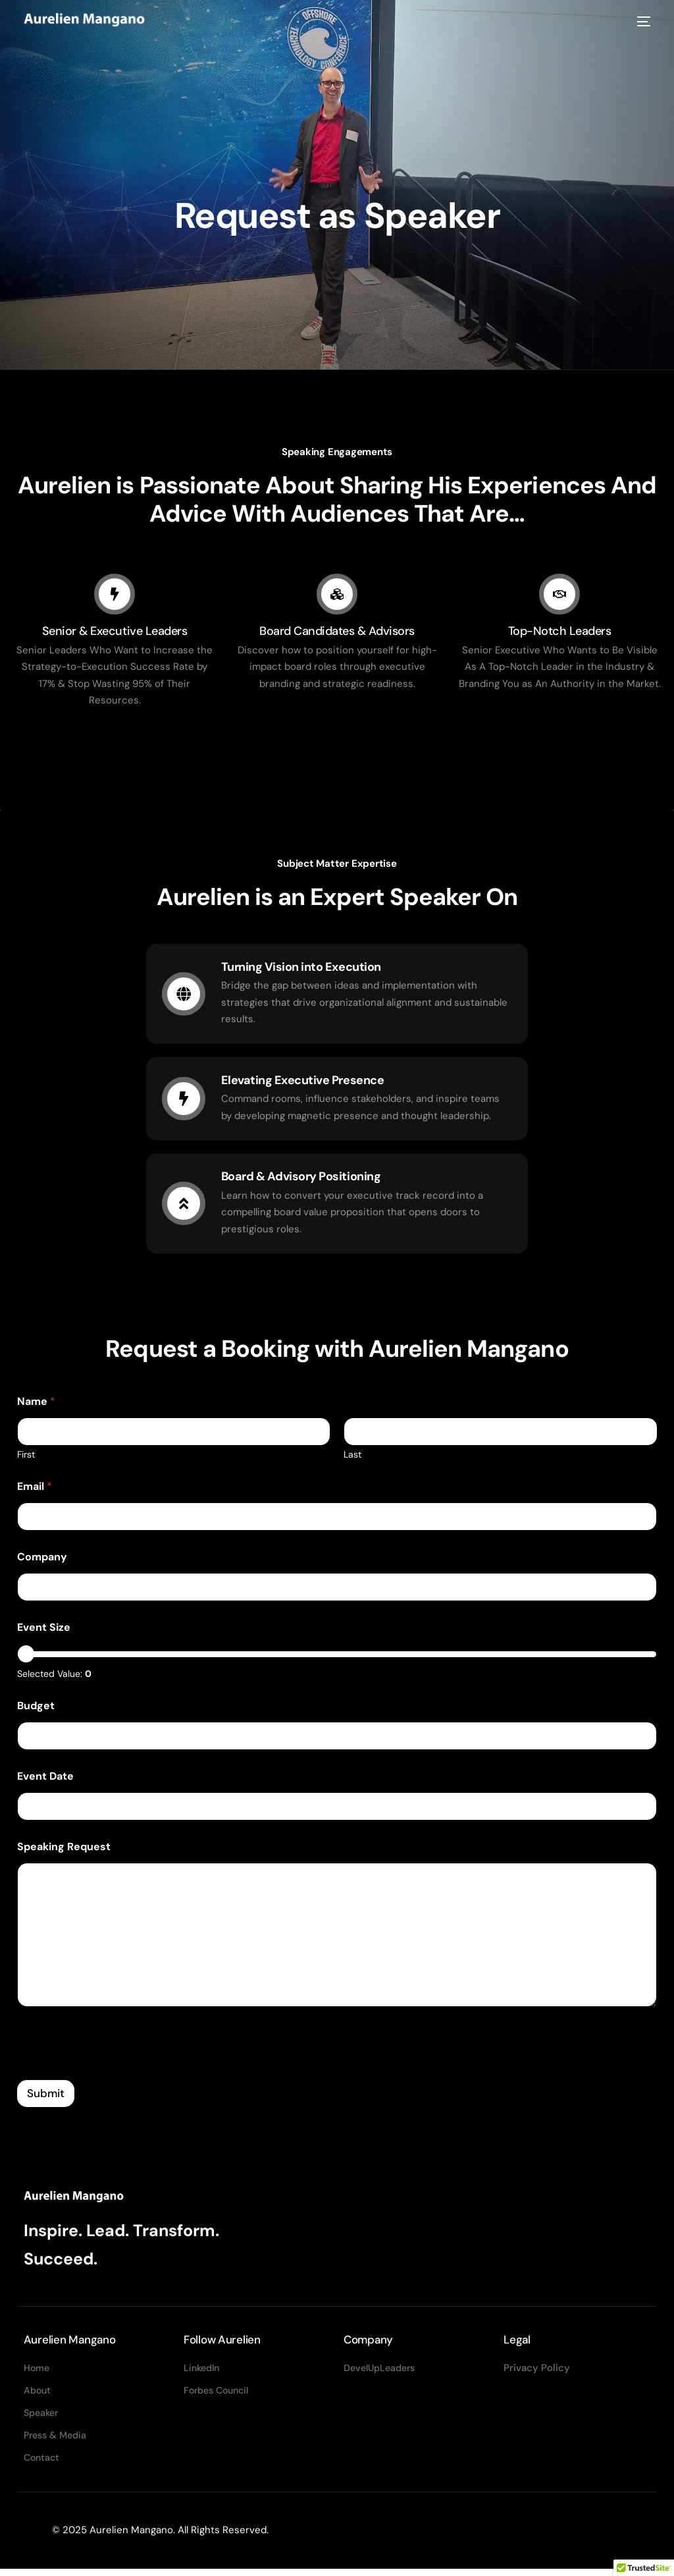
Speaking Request (64, 1848)
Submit (46, 2096)
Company (42, 1559)
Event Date (45, 1778)
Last (352, 1457)
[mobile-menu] (639, 21)
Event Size (43, 1630)
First (26, 1457)
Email (34, 1489)
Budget (36, 1707)
